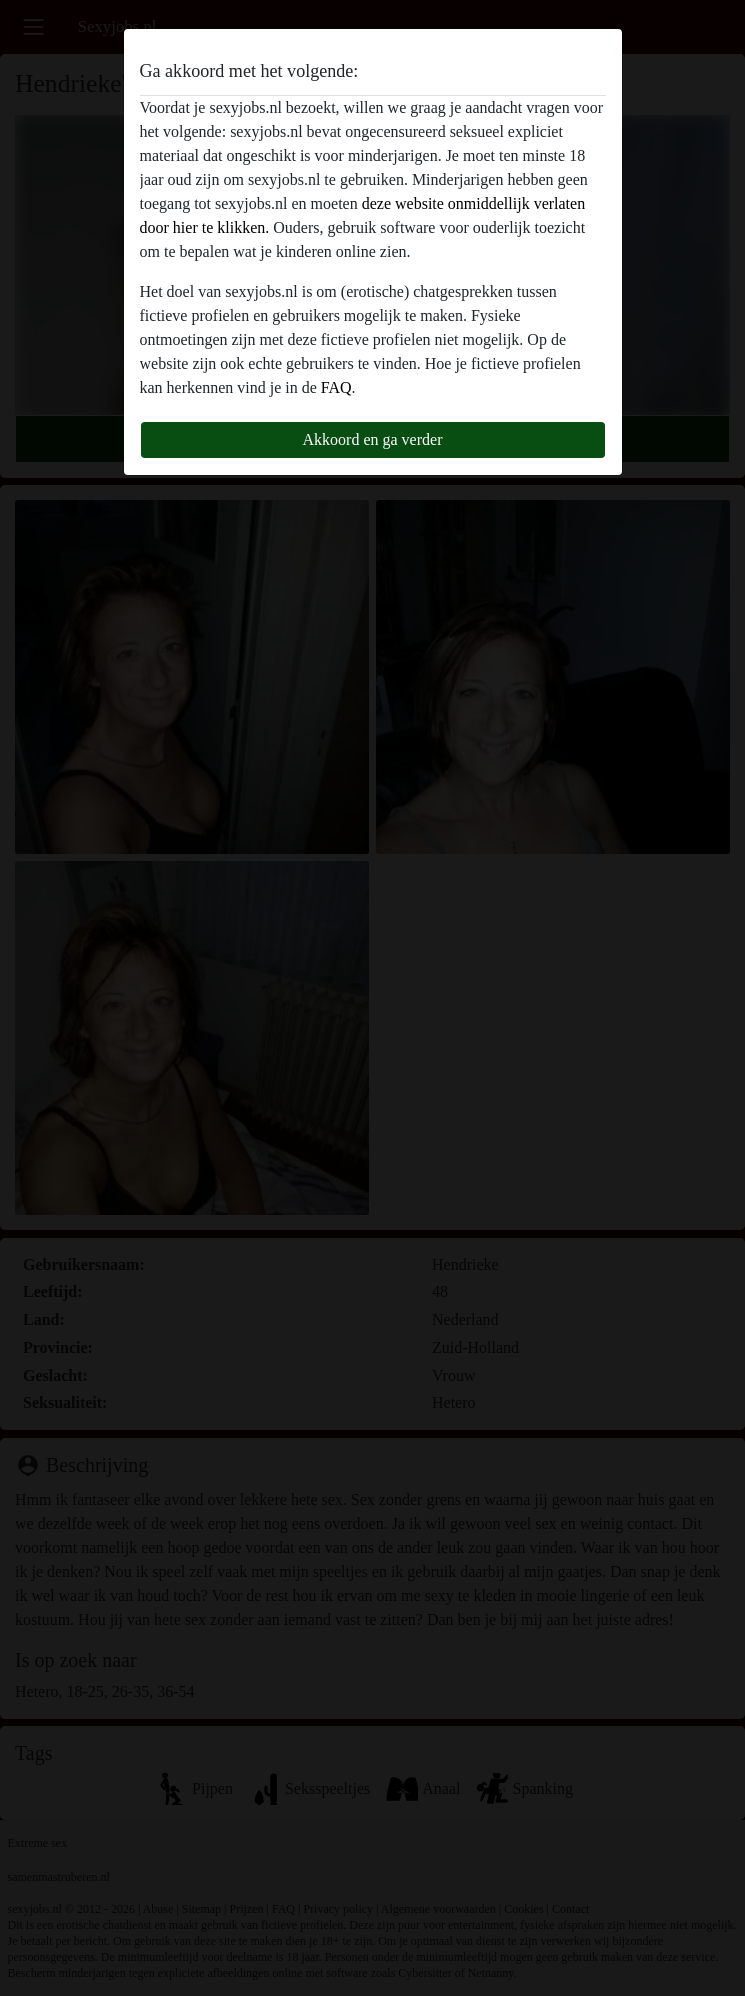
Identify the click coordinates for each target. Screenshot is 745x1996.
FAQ (336, 387)
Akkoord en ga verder (373, 439)
